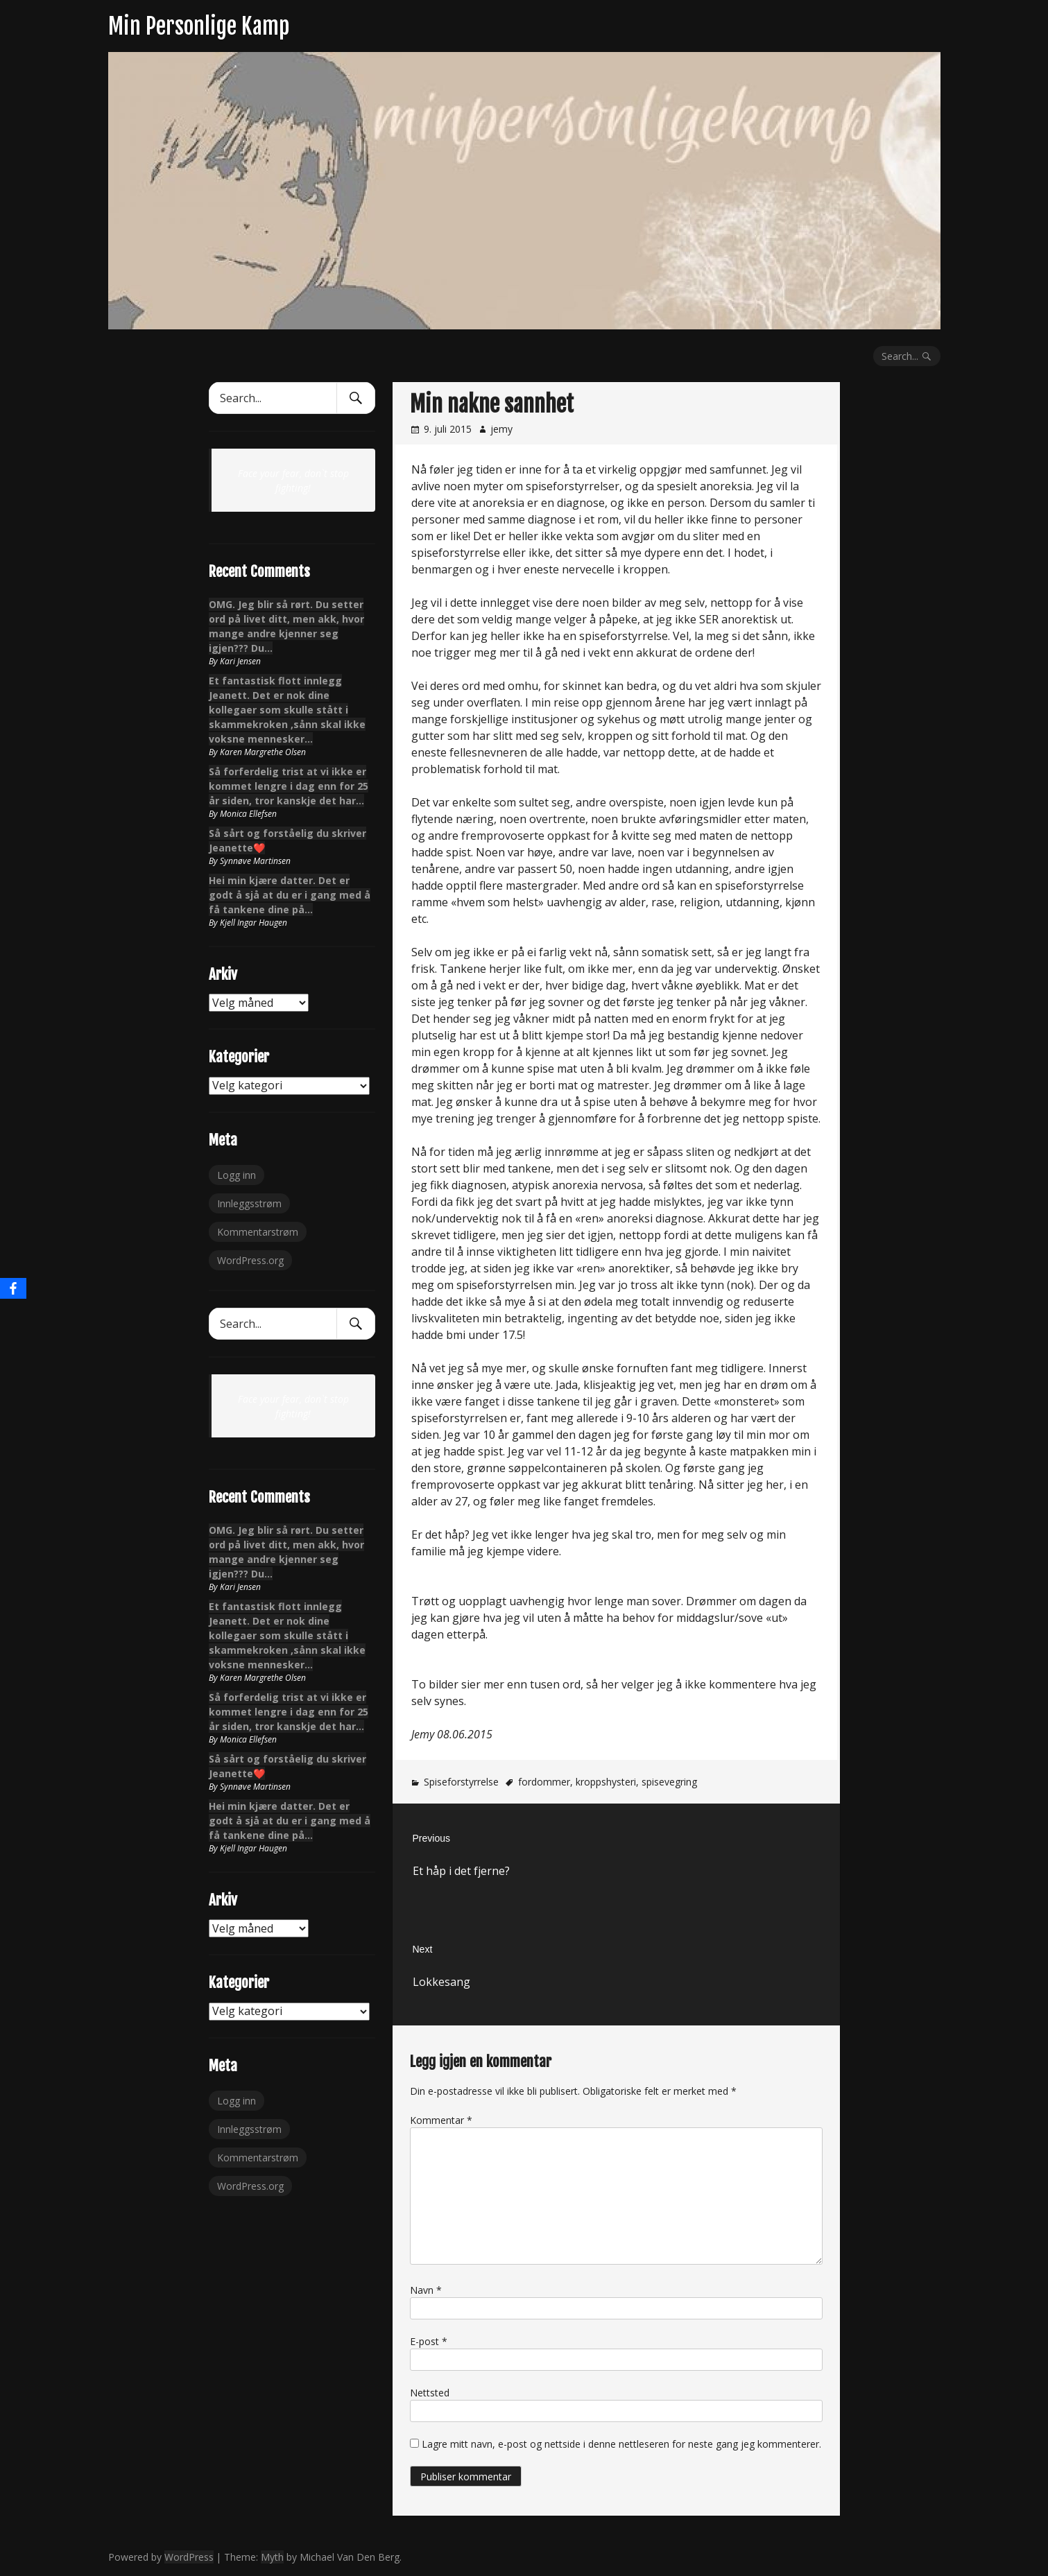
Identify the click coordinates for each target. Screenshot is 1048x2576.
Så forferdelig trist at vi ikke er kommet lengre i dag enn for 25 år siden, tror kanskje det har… (288, 786)
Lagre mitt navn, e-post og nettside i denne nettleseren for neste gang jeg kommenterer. (621, 2443)
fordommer (544, 1781)
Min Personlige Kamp (198, 26)
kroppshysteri (606, 1781)
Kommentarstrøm (257, 1231)
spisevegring (669, 1781)
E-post (428, 2341)
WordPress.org (250, 1260)
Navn (426, 2290)
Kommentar (441, 2120)
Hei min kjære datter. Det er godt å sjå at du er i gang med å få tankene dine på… (289, 895)
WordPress (189, 2557)
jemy (501, 428)
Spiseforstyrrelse (461, 1781)
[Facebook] (13, 1288)
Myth (272, 2557)
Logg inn (236, 1175)
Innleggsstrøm (249, 1203)
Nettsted (429, 2392)
